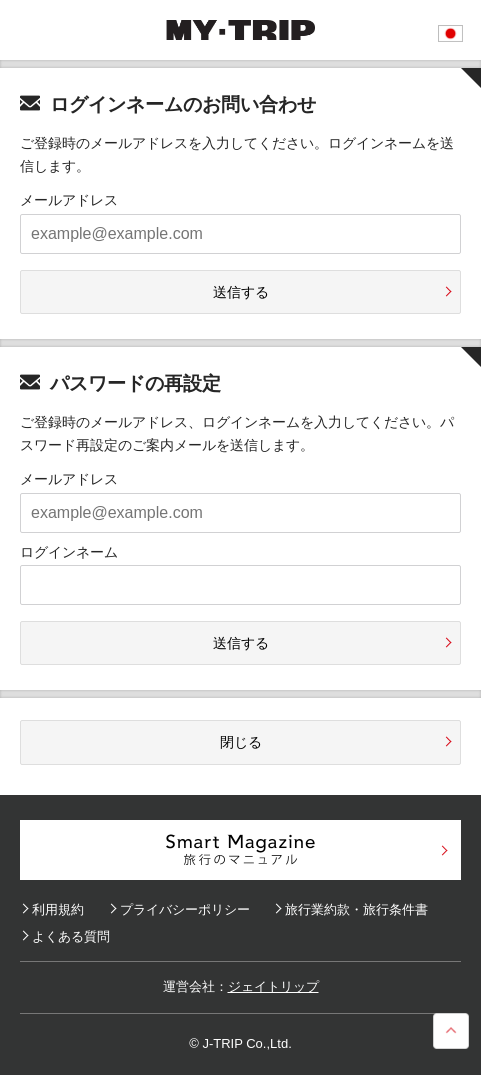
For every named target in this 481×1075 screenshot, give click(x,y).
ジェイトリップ (273, 986)
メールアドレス (69, 200)
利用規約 (58, 909)
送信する (241, 292)
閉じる (241, 742)
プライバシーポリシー (185, 909)
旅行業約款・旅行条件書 (356, 909)
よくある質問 (71, 936)
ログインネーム (69, 552)
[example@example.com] (240, 234)
